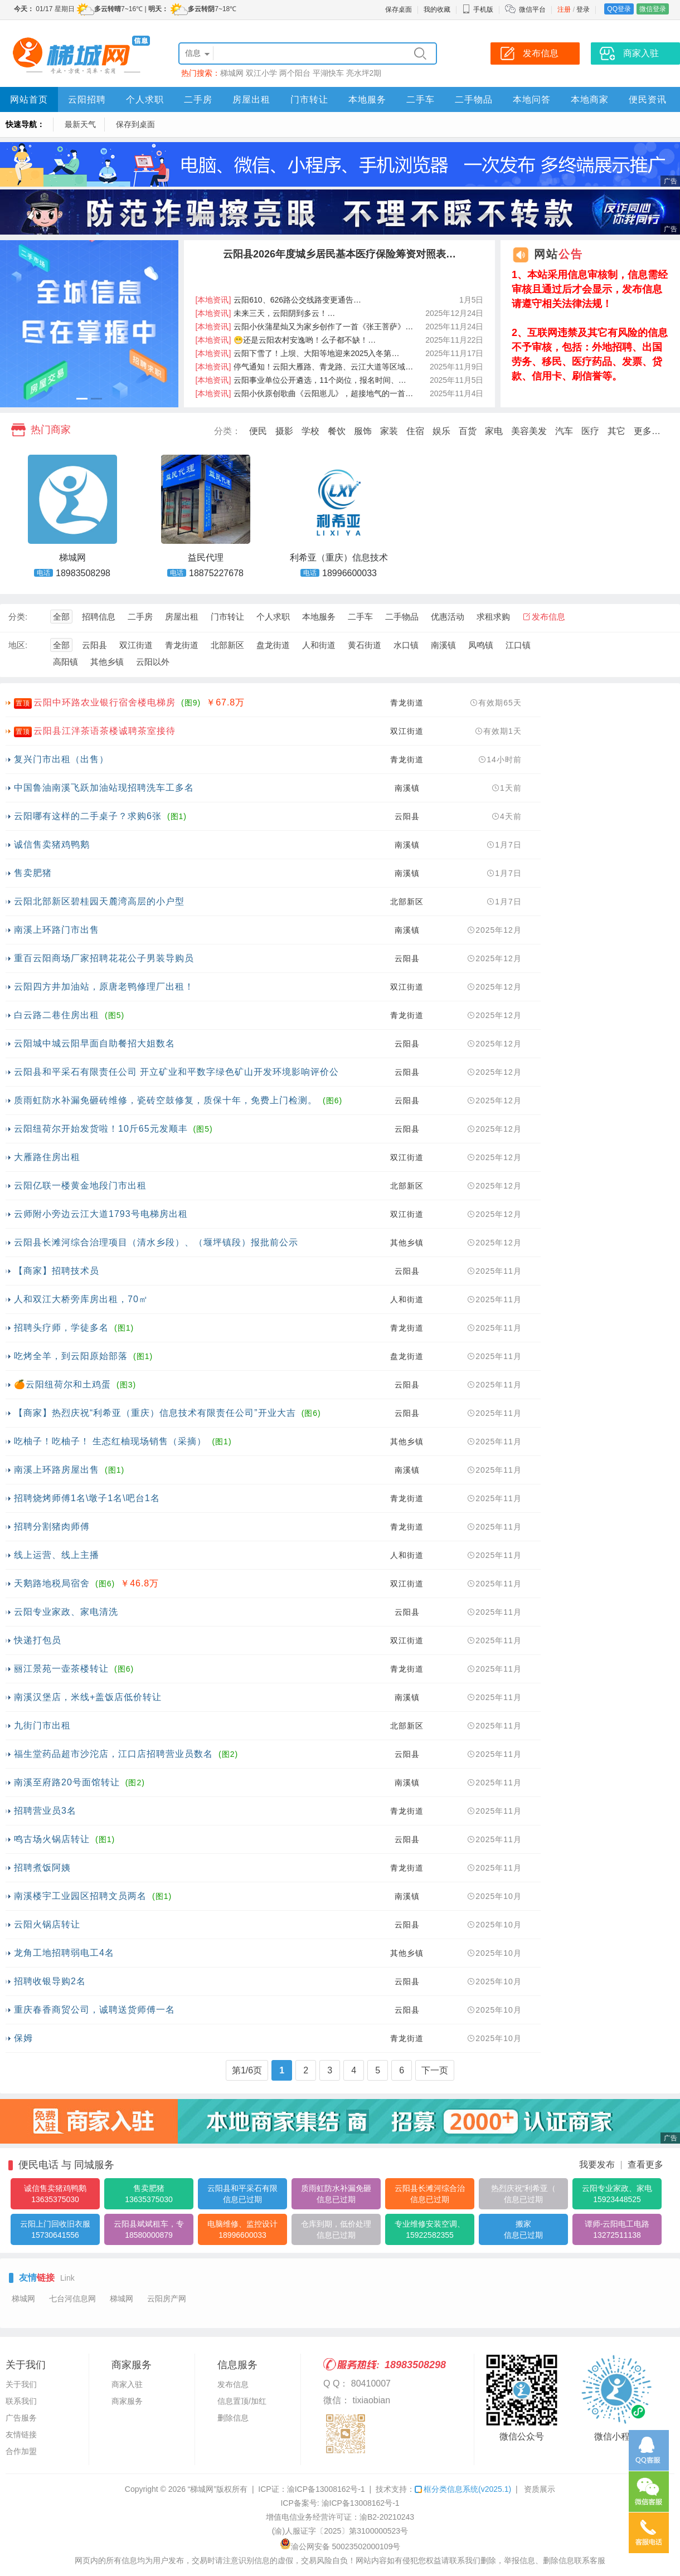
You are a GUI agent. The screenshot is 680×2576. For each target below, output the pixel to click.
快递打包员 (37, 1640)
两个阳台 (294, 73)
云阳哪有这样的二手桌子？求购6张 (88, 816)
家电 (494, 431)
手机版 (477, 9)
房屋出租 (251, 99)
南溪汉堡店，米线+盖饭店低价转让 (88, 1697)
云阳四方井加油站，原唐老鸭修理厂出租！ (104, 986)
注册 (564, 9)
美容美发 (529, 431)
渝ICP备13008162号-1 (326, 2489)
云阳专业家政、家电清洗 (66, 1611)
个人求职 (145, 99)
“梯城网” (202, 2489)
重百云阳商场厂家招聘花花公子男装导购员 (104, 958)
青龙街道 (181, 645)
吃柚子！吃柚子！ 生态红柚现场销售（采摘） (110, 1441)
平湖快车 (328, 73)
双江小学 (261, 73)
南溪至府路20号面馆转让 (67, 1782)
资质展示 (539, 2489)
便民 (258, 431)
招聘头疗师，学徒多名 (61, 1327)
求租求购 (493, 616)
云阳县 (94, 645)
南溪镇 (443, 645)
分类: (17, 616)
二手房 (198, 99)
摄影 (284, 431)
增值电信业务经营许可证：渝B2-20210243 (340, 2516)
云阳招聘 (87, 99)
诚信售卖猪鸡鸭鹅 (52, 844)
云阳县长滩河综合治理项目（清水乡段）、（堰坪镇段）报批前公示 (156, 1242)
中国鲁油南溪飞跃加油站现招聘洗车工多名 (104, 787)
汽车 (564, 431)
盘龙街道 (273, 645)
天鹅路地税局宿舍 (52, 1583)
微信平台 (532, 9)
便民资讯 (648, 99)
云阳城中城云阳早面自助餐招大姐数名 (94, 1043)
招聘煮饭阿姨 (42, 1867)
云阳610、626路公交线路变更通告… (279, 299)
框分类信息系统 (463, 2489)
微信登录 (652, 9)
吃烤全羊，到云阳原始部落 (71, 1356)
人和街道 (319, 645)
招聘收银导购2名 (50, 1981)
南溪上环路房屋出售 (56, 1469)
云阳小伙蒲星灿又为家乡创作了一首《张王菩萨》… (305, 326)
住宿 (415, 431)
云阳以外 (152, 661)
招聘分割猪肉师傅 (52, 1526)
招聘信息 (98, 616)
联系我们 (21, 2401)
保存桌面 (398, 9)
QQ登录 (619, 9)
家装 (389, 431)
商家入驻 (127, 2384)
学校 (310, 431)
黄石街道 (364, 645)
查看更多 (645, 2164)
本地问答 (532, 99)
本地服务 (367, 99)
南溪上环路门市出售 (56, 929)
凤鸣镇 (480, 645)
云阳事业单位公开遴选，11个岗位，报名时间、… (301, 380)
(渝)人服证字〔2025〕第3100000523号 (340, 2530)
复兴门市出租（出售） (61, 759)
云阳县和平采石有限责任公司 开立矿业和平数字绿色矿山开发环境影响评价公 (176, 1072)
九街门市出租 (42, 1725)
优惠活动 (447, 616)
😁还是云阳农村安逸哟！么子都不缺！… (286, 339)
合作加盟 (21, 2451)
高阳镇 (65, 661)
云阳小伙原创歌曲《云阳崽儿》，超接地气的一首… (305, 393)
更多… (647, 431)
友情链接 (21, 2434)
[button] (82, 399)
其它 (616, 431)
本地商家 (590, 99)
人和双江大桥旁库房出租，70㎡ (81, 1299)
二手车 (420, 99)
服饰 (363, 431)
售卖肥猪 (33, 873)
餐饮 (337, 431)
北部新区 (227, 645)
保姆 (23, 2038)
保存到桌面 (135, 124)
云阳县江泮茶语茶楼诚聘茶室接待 (104, 731)
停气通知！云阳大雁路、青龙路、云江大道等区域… (305, 366)
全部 (61, 616)
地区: (17, 645)
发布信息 (548, 616)
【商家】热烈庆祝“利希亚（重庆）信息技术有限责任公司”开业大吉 (155, 1413)
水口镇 (406, 645)
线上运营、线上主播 (56, 1555)
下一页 (434, 2070)
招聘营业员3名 (45, 1810)
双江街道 (136, 645)
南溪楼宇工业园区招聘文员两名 (80, 1896)
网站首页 (29, 99)
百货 (468, 431)
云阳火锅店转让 (47, 1924)
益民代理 (206, 557)
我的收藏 (437, 9)
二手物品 (474, 99)
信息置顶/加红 (241, 2401)
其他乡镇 (107, 661)
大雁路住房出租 (47, 1157)
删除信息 (233, 2417)
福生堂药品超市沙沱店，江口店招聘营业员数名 (113, 1754)
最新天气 (80, 124)
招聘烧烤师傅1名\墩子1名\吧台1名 (87, 1498)
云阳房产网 (166, 2298)
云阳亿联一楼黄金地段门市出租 (80, 1185)
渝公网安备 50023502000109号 (340, 2546)
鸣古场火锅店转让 (52, 1839)
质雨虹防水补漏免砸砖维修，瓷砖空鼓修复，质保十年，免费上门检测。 (165, 1100)
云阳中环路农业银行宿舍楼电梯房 (104, 702)
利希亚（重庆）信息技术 (339, 557)
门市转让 (309, 99)
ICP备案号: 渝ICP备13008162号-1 (339, 2503)
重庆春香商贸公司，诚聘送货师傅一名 (94, 2009)
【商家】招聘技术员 (56, 1270)
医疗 (590, 431)
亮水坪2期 (364, 73)
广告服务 (21, 2417)
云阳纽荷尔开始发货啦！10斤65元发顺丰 (101, 1128)
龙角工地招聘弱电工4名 (64, 1952)
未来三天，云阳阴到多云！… (266, 313)
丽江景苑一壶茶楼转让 (61, 1668)
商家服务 (127, 2401)
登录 (583, 9)
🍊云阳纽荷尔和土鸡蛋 (62, 1384)
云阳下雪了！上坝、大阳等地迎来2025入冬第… (298, 353)
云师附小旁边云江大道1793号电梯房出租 (101, 1214)
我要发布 (597, 2164)
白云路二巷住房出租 (56, 1015)
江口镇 (518, 645)
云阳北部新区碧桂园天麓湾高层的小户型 (99, 901)
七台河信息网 (72, 2298)
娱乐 (441, 431)
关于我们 (21, 2384)
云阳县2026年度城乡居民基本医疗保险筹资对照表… (339, 254)
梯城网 (232, 73)
